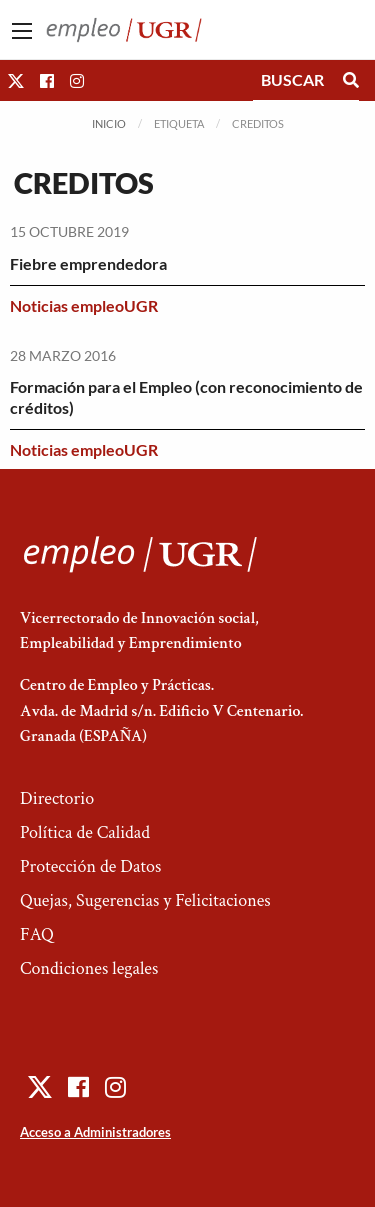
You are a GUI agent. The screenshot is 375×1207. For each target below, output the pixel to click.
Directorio (57, 798)
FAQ (37, 934)
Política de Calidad (85, 832)
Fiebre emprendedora (88, 263)
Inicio (109, 123)
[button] (16, 80)
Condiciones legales (89, 968)
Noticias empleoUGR (84, 305)
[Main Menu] (22, 31)
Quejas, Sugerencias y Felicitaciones (145, 900)
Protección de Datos (90, 866)
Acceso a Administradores (95, 1132)
